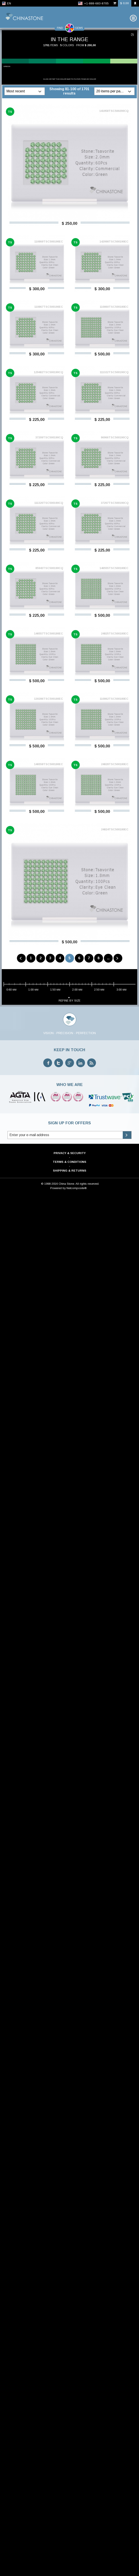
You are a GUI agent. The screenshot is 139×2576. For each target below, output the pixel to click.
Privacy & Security (70, 2536)
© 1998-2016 (49, 2567)
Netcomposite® (77, 2571)
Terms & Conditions (69, 2545)
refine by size (69, 2382)
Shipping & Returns (69, 2554)
